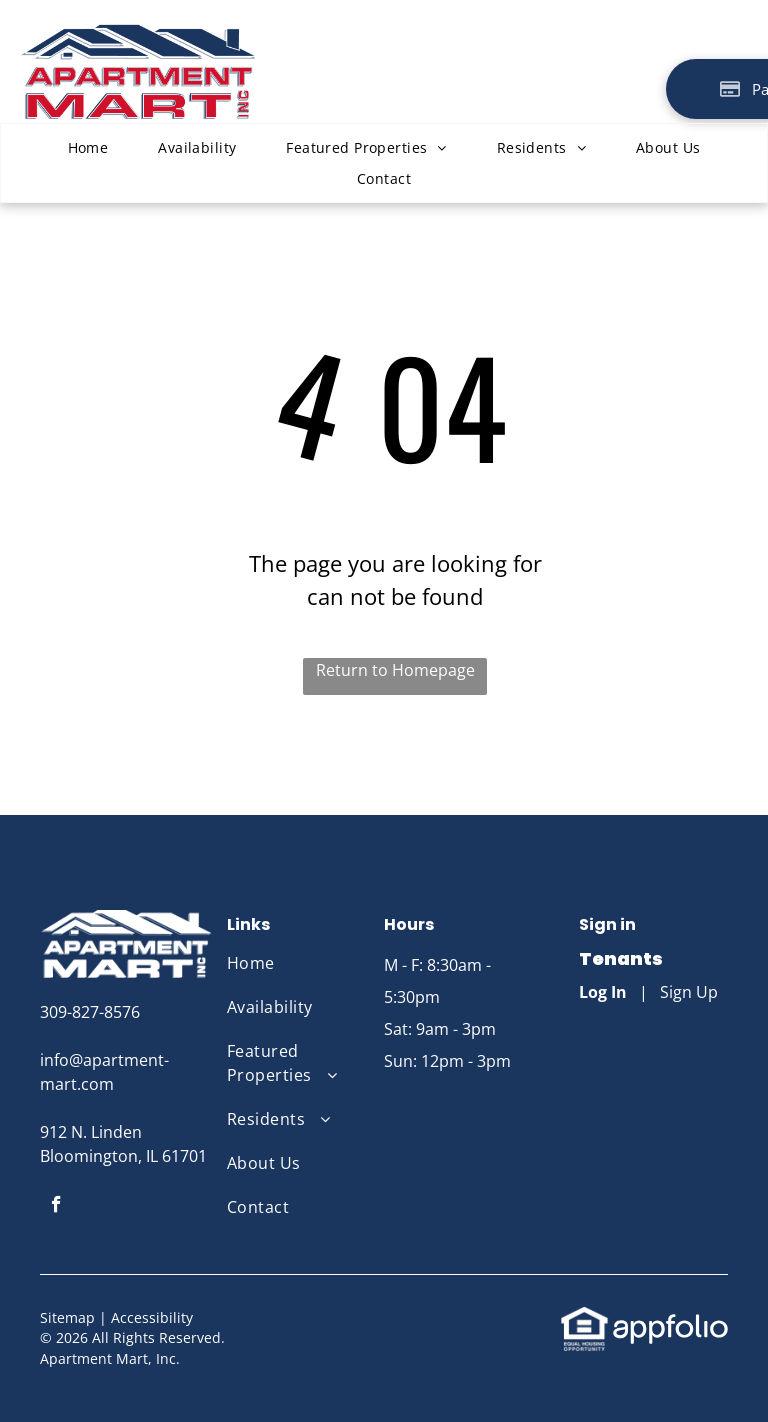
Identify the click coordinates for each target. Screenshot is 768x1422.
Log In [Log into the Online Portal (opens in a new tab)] (603, 992)
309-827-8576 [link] (90, 1012)
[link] (584, 1317)
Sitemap (67, 1317)
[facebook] (56, 1207)
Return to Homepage (395, 670)
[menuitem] (88, 147)
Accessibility (152, 1317)
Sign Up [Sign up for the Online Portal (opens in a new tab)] (689, 992)
